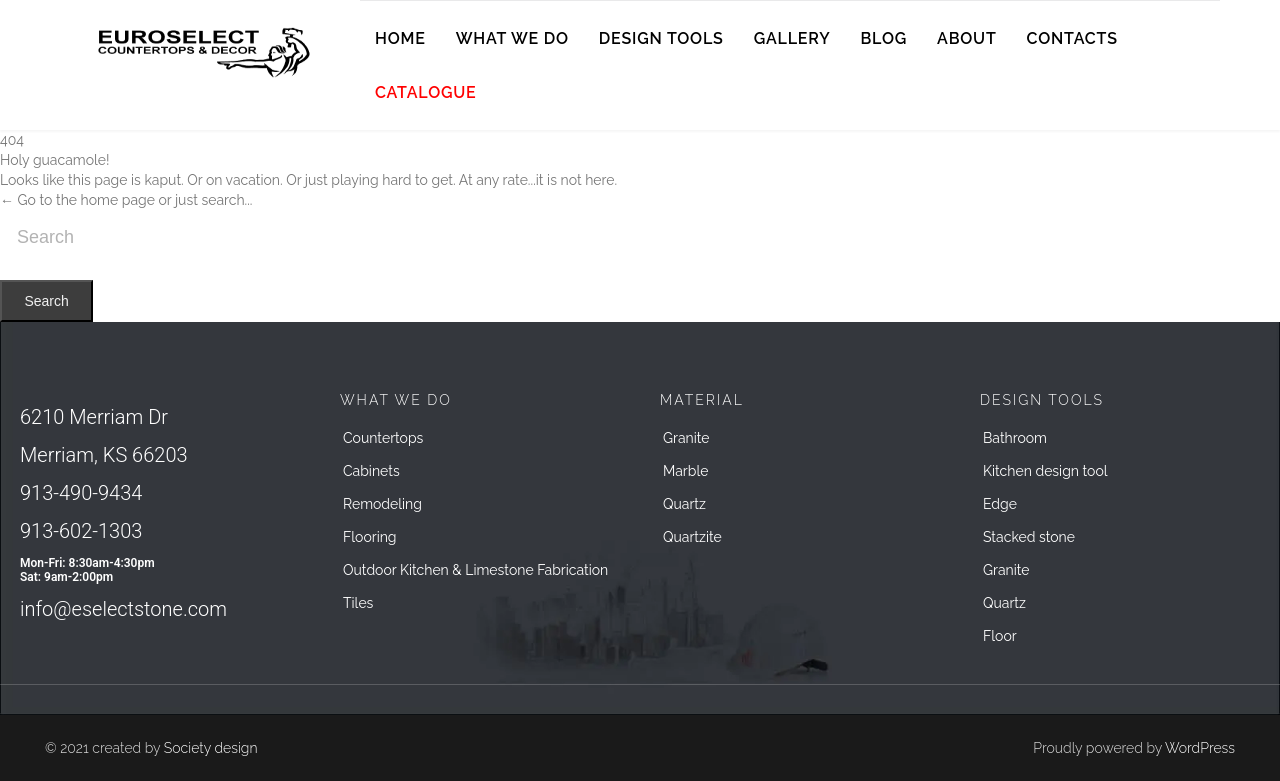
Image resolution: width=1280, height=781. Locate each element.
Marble (685, 471)
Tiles (358, 603)
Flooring (370, 537)
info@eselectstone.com (123, 609)
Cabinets (371, 471)
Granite (686, 438)
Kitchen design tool (1045, 471)
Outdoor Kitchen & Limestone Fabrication (475, 570)
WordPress (1200, 748)
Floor (1000, 636)
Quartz (684, 504)
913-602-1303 (81, 531)
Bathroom (1015, 438)
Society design (211, 748)
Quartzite (692, 537)
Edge (1000, 504)
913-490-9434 (81, 493)
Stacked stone (1029, 537)
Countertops (383, 438)
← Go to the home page (77, 200)
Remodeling (382, 504)
